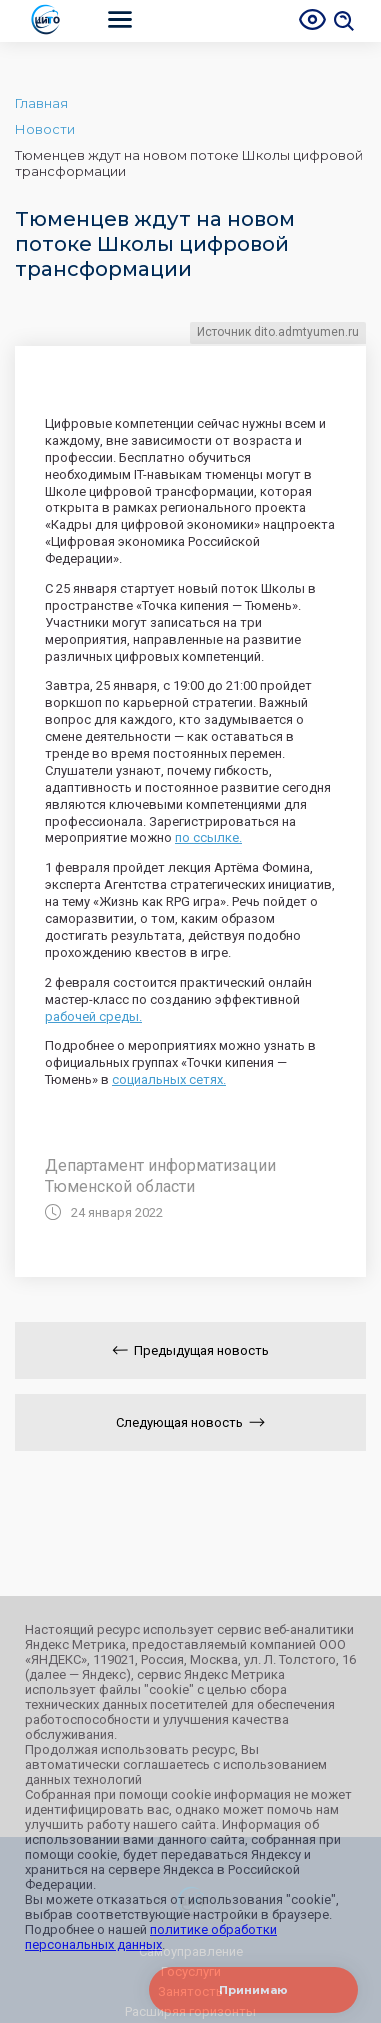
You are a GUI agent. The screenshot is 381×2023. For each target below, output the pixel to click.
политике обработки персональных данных (151, 1937)
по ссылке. (208, 837)
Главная (41, 103)
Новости (45, 129)
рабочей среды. (93, 1016)
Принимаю (253, 1990)
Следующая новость (190, 1422)
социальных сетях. (169, 1079)
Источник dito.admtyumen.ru (278, 332)
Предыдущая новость (190, 1350)
